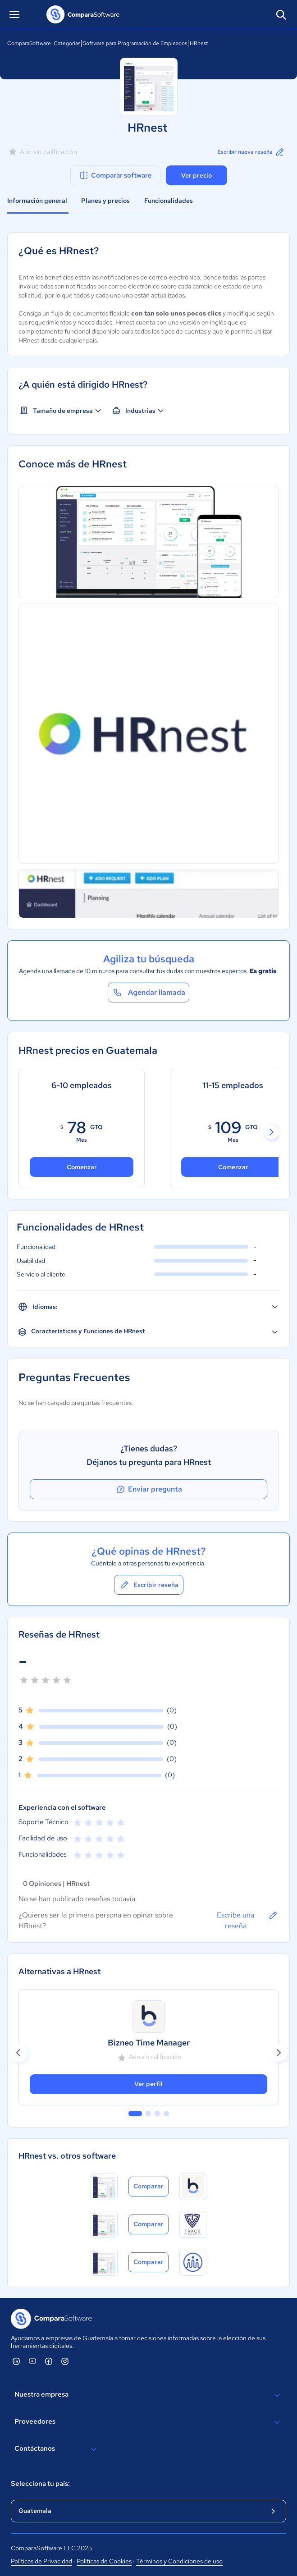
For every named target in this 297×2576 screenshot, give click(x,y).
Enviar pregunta (148, 1489)
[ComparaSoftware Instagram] (64, 2361)
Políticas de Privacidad (41, 2561)
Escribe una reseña (248, 1920)
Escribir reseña (148, 1584)
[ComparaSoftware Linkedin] (16, 2361)
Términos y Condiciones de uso (179, 2561)
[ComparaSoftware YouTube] (32, 2361)
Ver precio (196, 175)
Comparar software (115, 175)
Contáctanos (56, 2449)
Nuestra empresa (148, 2395)
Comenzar (82, 1167)
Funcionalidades (168, 201)
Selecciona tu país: (40, 2483)
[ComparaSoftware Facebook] (48, 2361)
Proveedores (148, 2422)
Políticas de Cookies (104, 2561)
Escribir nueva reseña (251, 151)
